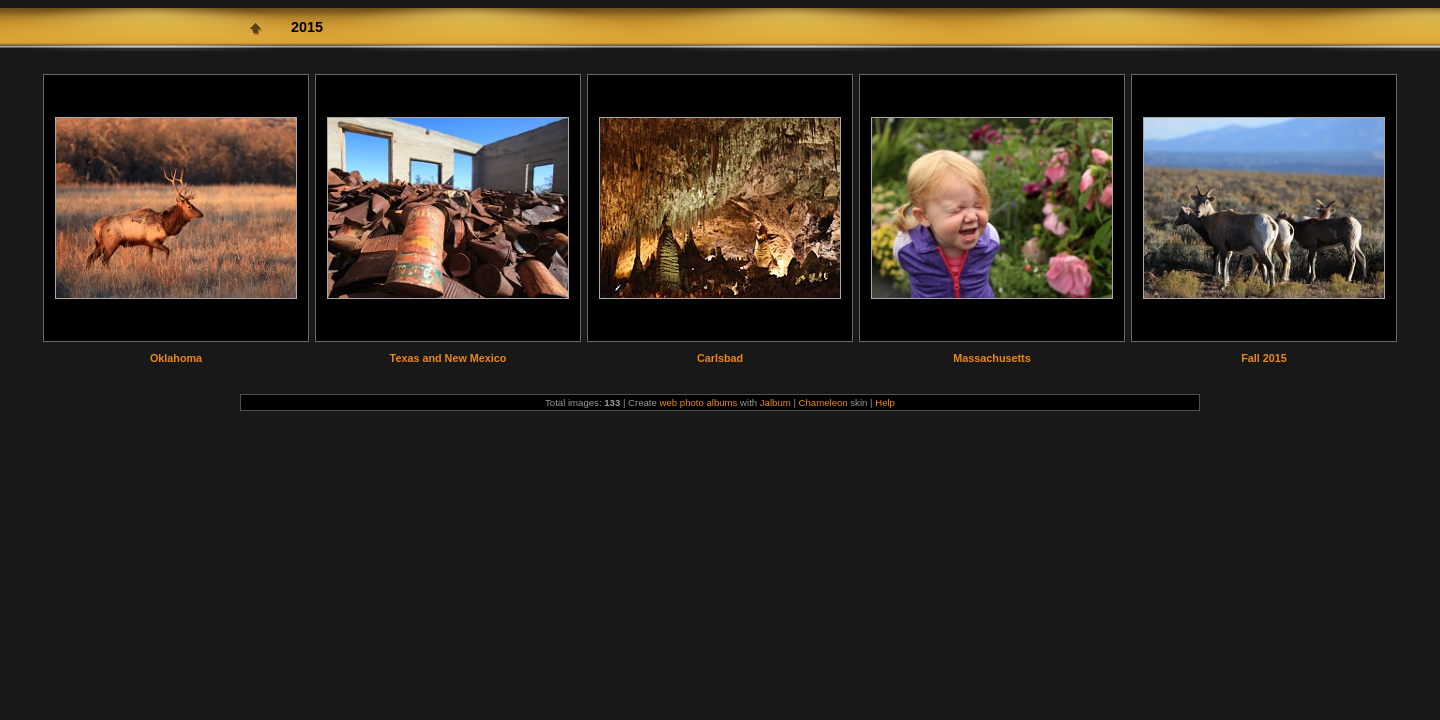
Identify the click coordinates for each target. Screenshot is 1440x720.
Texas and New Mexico (448, 358)
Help (885, 402)
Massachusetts (991, 358)
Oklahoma (176, 358)
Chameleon (823, 402)
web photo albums (699, 402)
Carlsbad (720, 358)
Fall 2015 (1264, 358)
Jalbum (775, 402)
